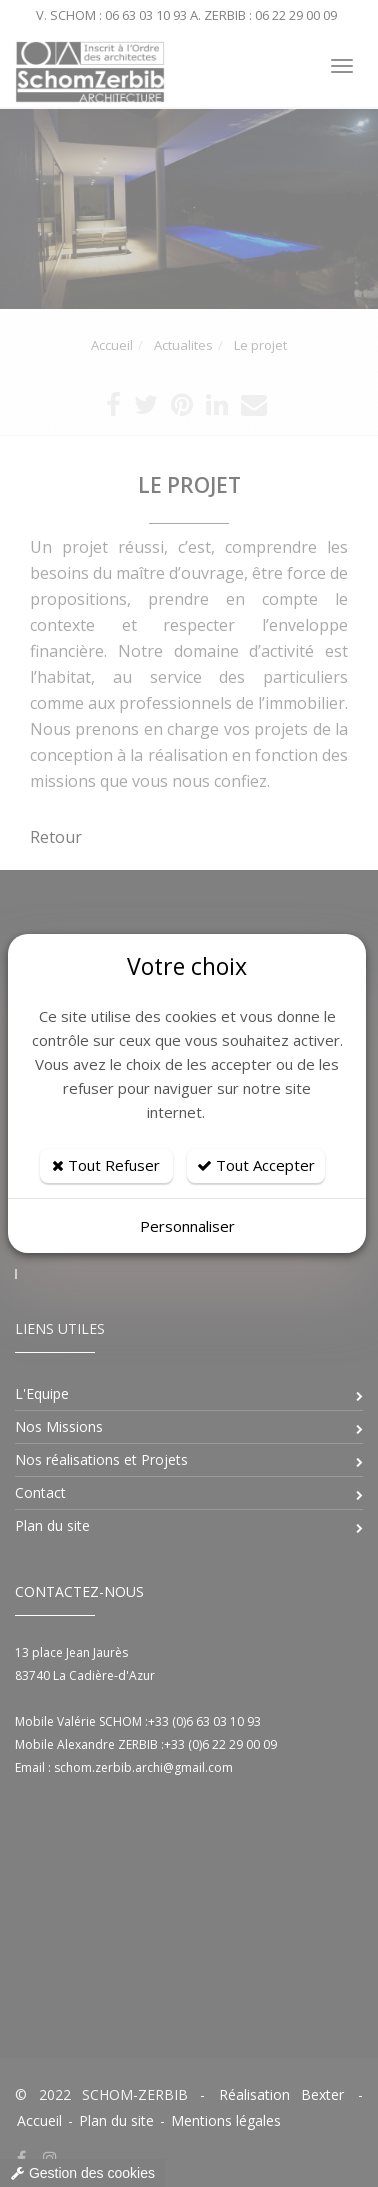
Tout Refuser (106, 1165)
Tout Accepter (256, 1165)
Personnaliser (187, 1226)
